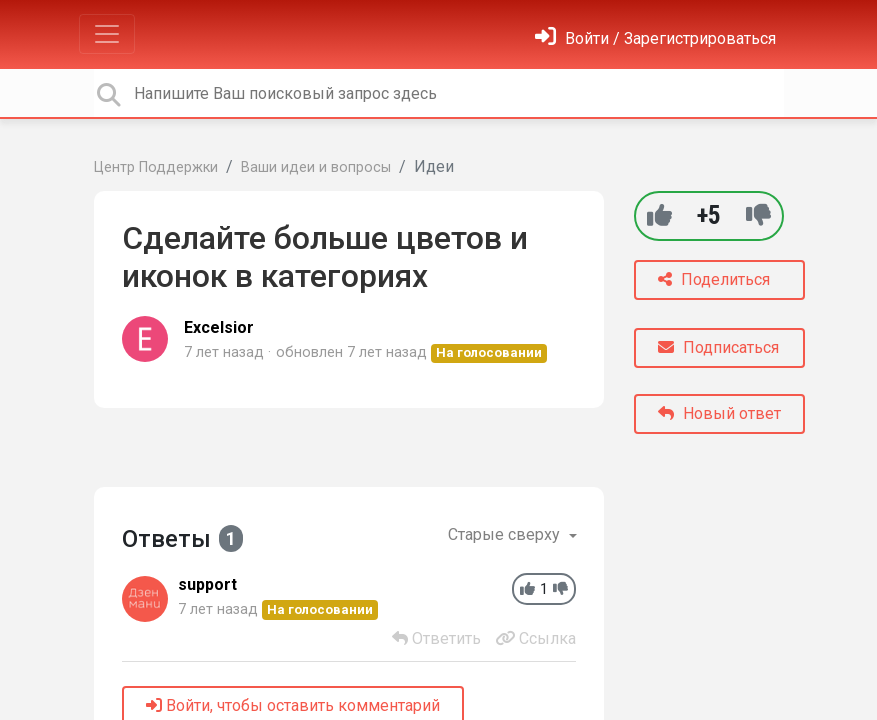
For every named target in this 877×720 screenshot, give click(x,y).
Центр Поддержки (156, 167)
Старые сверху (506, 534)
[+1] (659, 215)
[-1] (758, 215)
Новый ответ (719, 413)
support (207, 584)
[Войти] (655, 38)
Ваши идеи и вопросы (316, 167)
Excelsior (219, 327)
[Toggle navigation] (107, 34)
